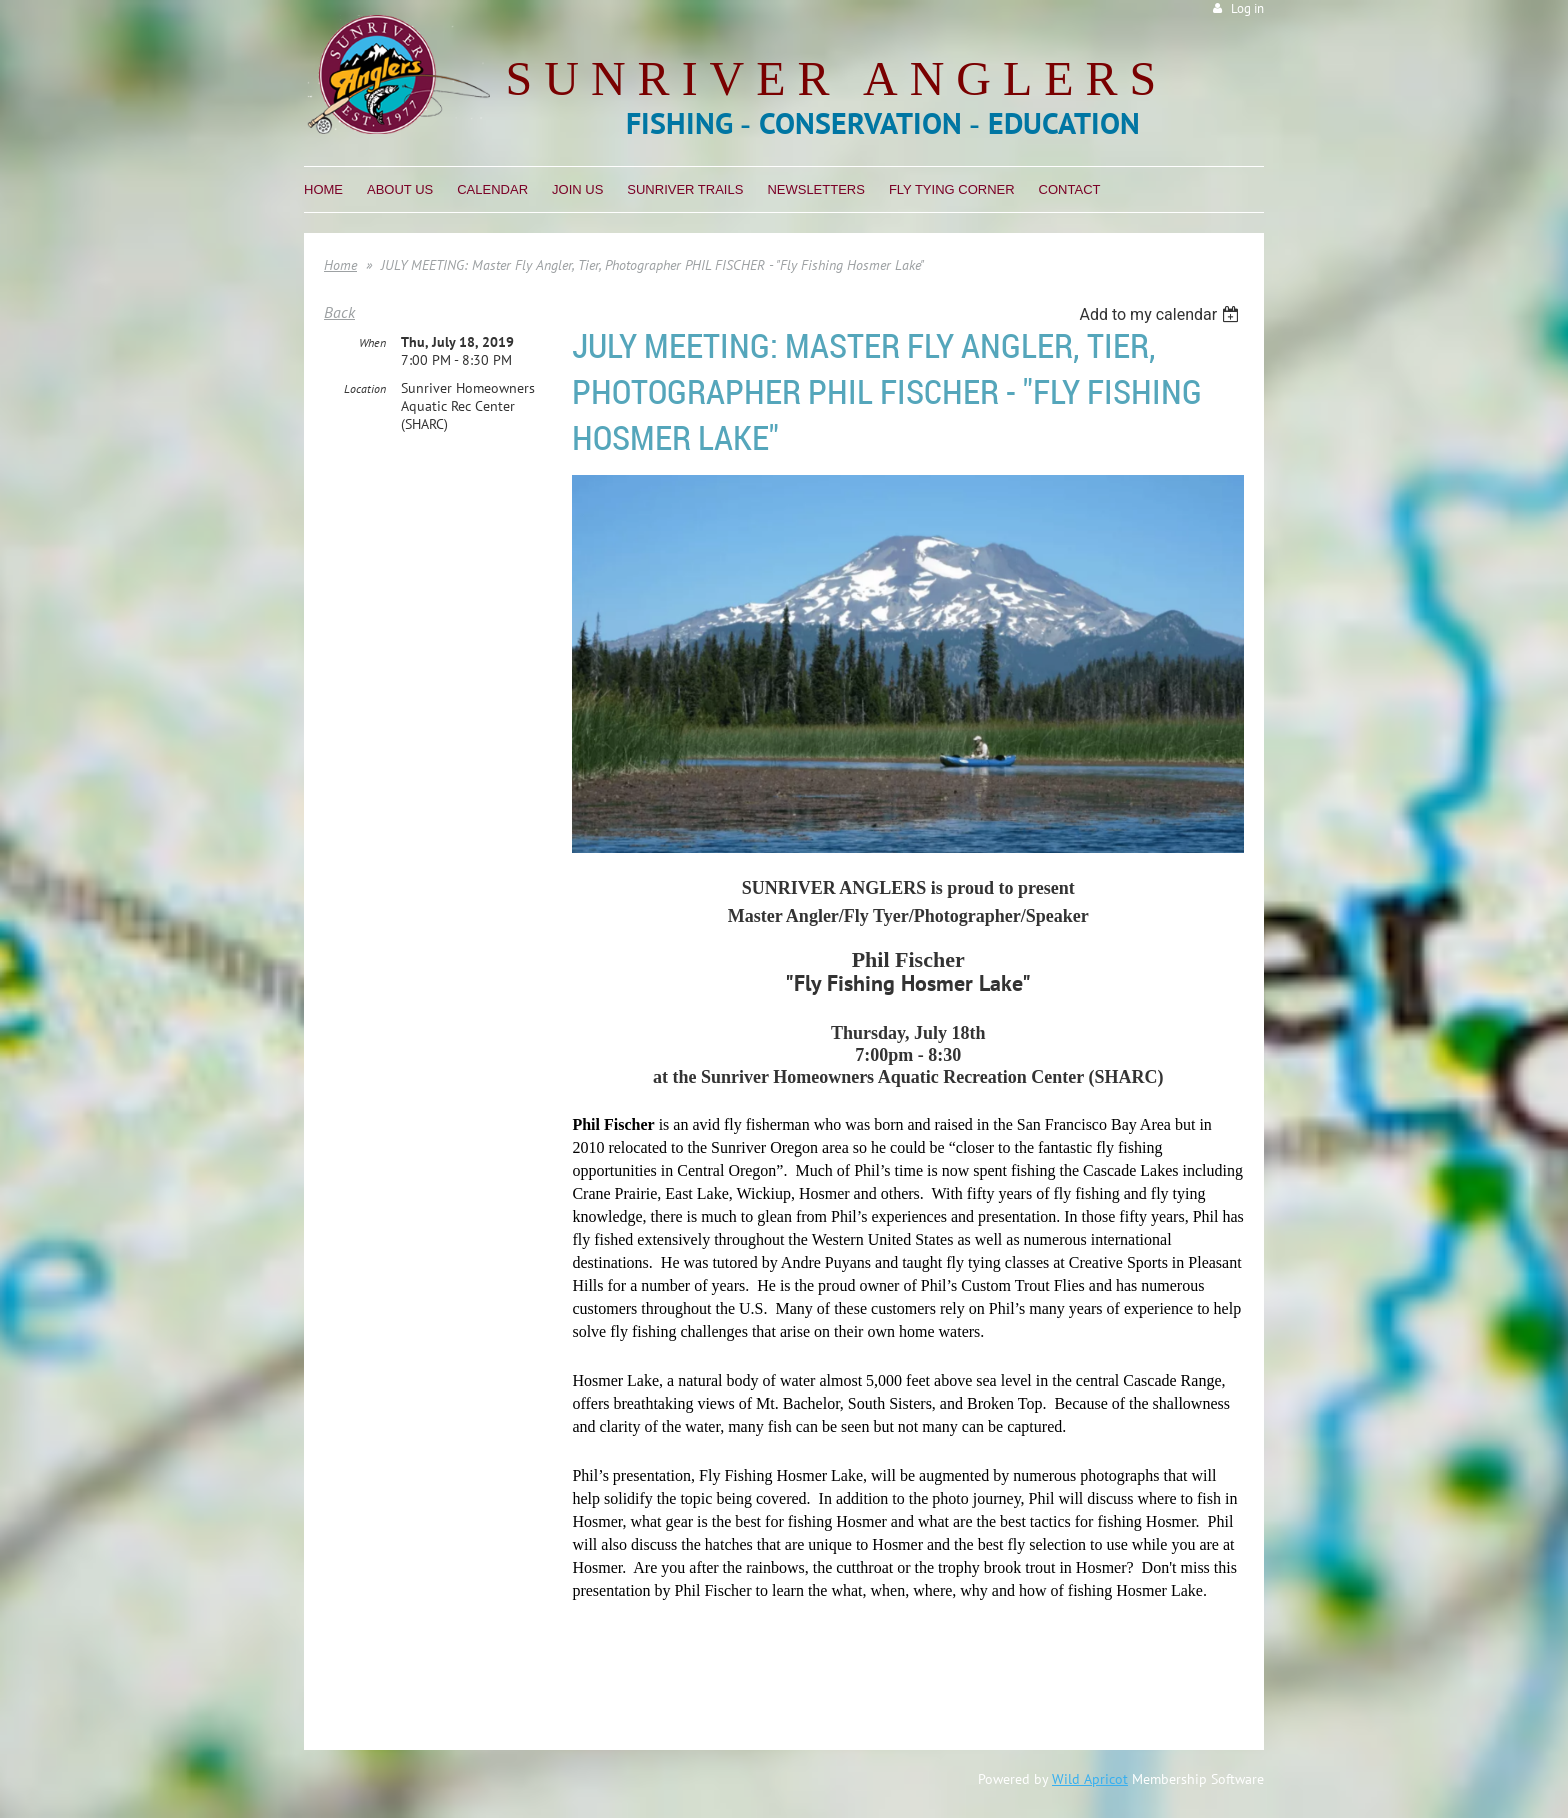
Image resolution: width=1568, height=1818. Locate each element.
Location (365, 388)
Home (340, 265)
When (372, 342)
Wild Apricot (1090, 1779)
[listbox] (1161, 314)
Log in (1247, 8)
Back (339, 312)
